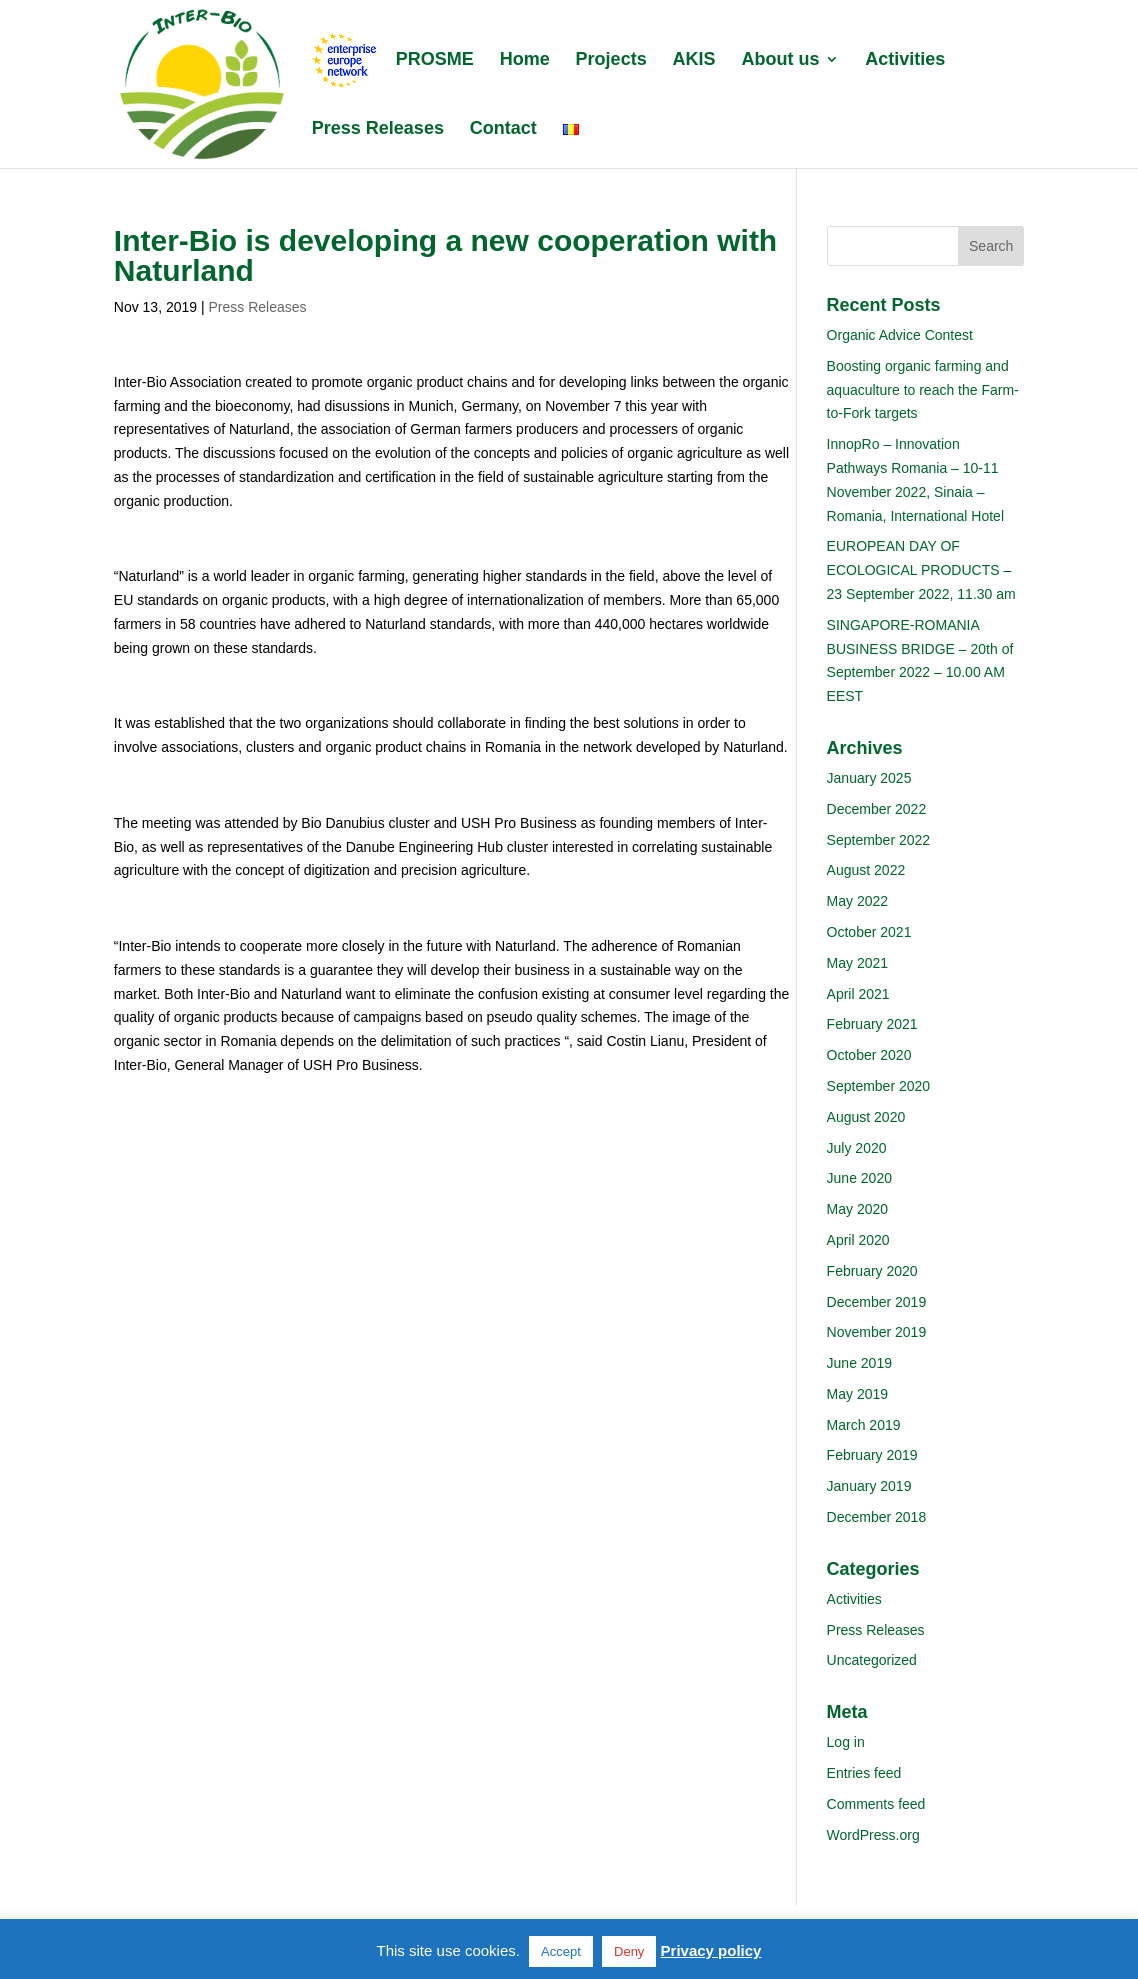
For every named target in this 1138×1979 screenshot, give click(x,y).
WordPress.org (873, 1835)
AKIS (694, 60)
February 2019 (872, 1455)
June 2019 (859, 1363)
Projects (611, 60)
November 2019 (877, 1332)
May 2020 (857, 1209)
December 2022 (877, 809)
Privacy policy (711, 1950)
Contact (503, 129)
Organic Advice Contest (900, 335)
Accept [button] (561, 1951)
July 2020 (857, 1148)
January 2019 (869, 1486)
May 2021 (857, 963)
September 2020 (879, 1086)
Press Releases (378, 129)
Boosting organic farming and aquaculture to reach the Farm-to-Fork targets (923, 390)
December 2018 (877, 1517)
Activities (905, 60)
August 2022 (866, 870)
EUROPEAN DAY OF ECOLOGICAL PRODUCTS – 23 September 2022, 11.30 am (921, 570)
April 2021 (858, 994)
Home (525, 60)
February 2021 (872, 1024)
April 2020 (858, 1240)
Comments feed (876, 1804)
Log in (846, 1742)
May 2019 (857, 1394)
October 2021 (869, 932)
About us (780, 60)
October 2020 (869, 1055)
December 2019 (877, 1302)
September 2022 (879, 840)
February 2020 (872, 1271)
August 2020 (866, 1117)
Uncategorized (872, 1660)
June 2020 (859, 1178)
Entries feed (864, 1773)
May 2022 (857, 901)
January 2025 (869, 778)
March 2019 (864, 1425)
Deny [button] (629, 1951)
